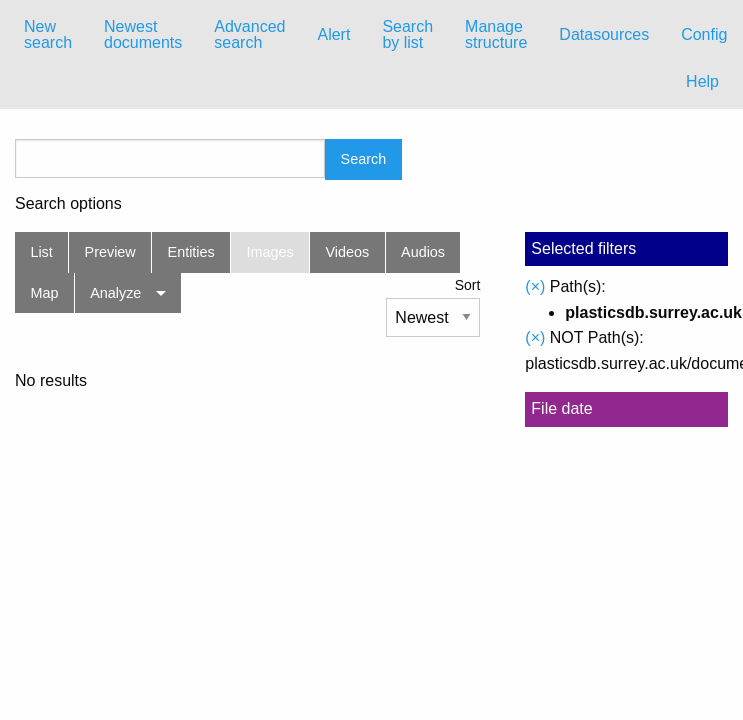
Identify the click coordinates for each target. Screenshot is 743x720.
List (41, 252)
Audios (423, 252)
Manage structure (496, 34)
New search (48, 34)
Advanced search (249, 34)
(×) (535, 286)
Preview (110, 252)
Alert (333, 34)
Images (270, 252)
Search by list (407, 34)
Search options (68, 204)
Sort (468, 285)
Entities (191, 252)
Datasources (604, 34)
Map (44, 293)
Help (702, 81)
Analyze (115, 293)
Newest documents (143, 34)
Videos (348, 252)
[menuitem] (48, 35)
